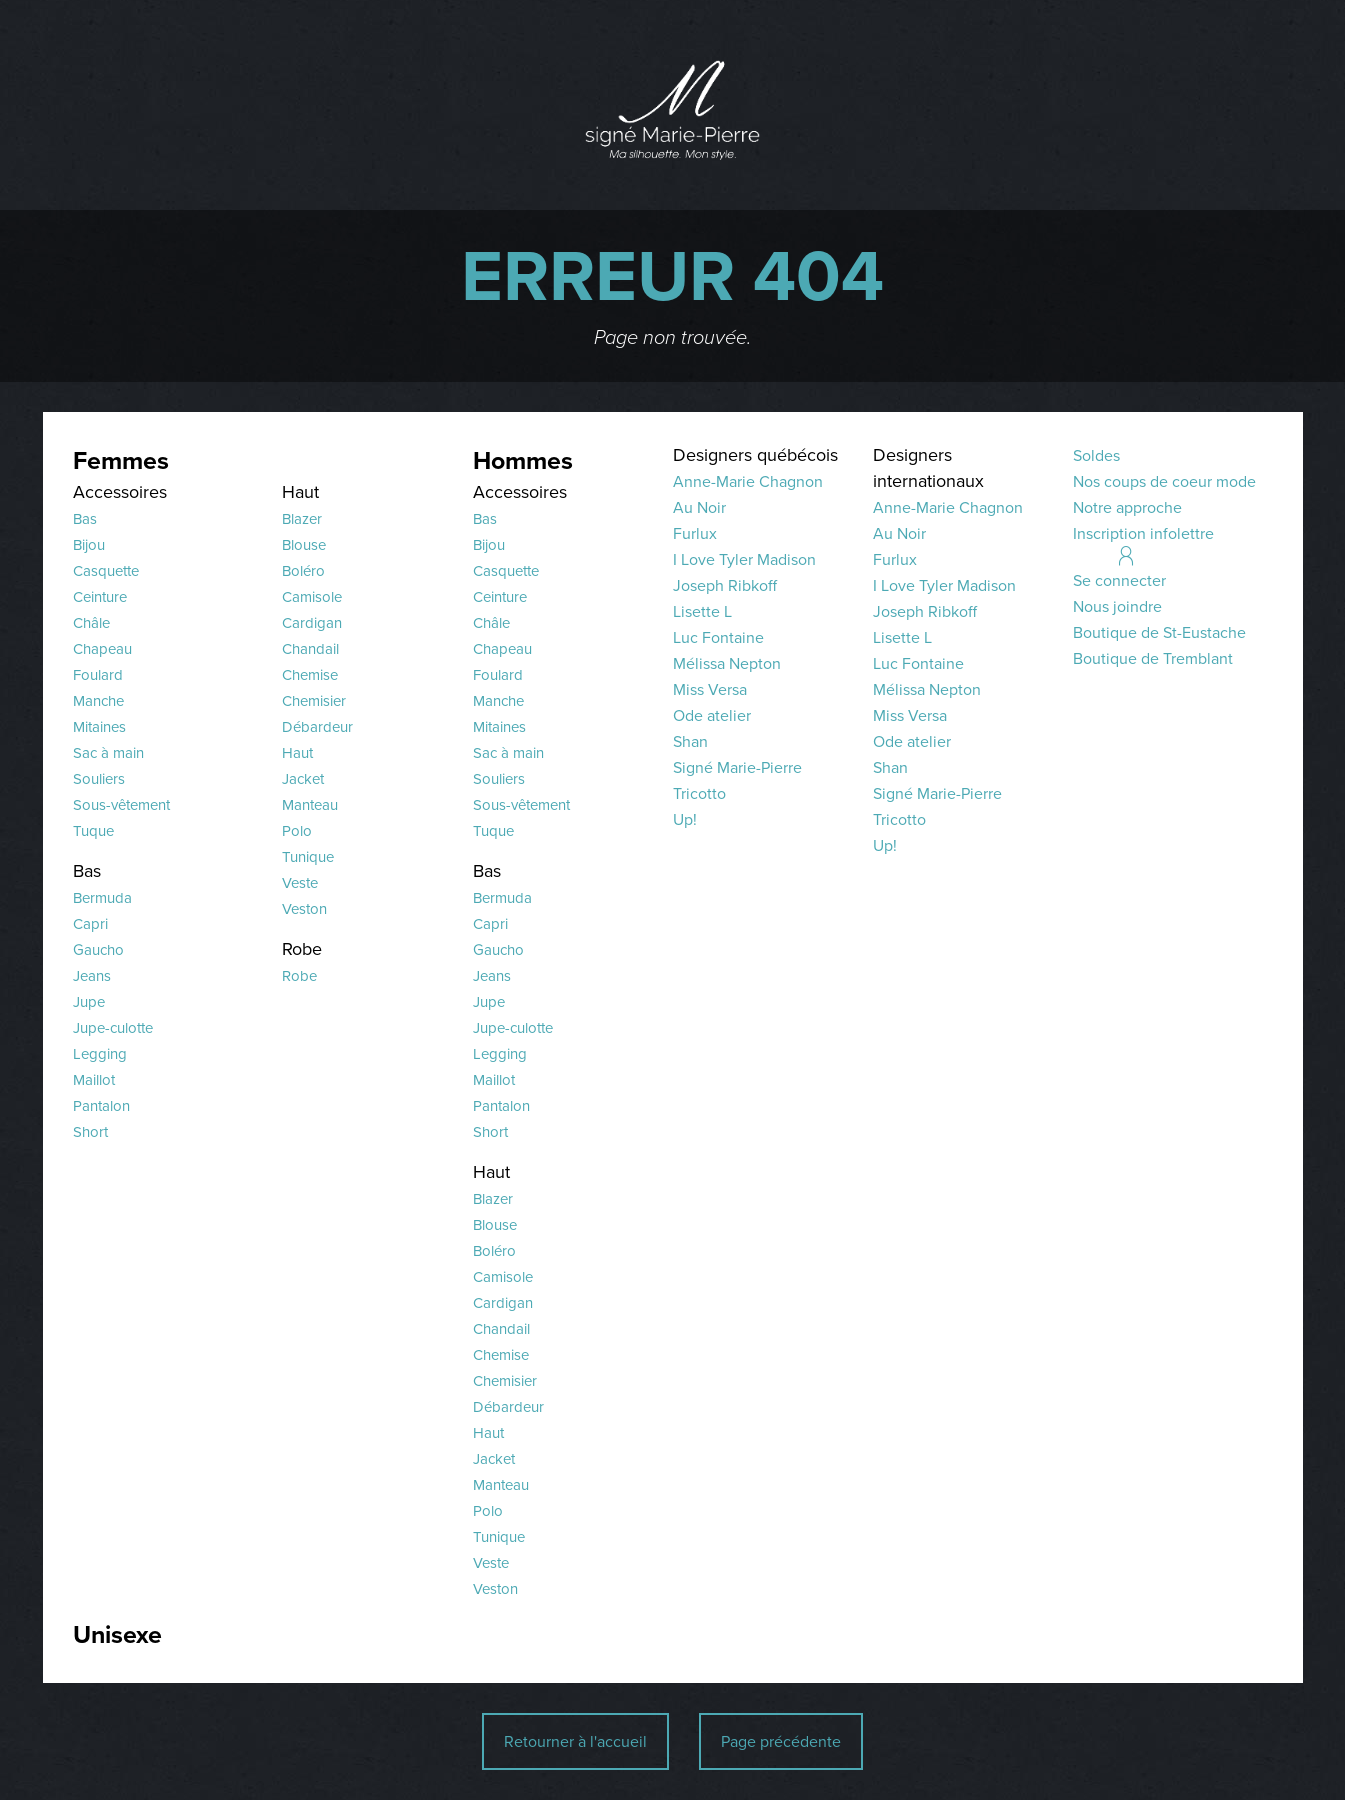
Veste (300, 883)
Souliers (99, 779)
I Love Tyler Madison (744, 559)
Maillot (94, 1080)
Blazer (302, 519)
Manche (98, 701)
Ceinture (100, 597)
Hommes (523, 460)
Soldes (1096, 455)
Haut (300, 492)
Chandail (310, 649)
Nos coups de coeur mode (1164, 481)
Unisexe (117, 1634)
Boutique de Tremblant (1153, 658)
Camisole (312, 597)
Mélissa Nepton (727, 663)
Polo (297, 831)
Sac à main (108, 753)
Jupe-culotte (113, 1028)
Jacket (303, 779)
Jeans (92, 976)
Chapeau (102, 649)
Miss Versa (710, 689)
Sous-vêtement (121, 805)
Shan (690, 741)
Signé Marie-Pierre (737, 767)
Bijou (89, 545)
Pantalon (101, 1106)
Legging (100, 1054)
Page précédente (781, 1741)
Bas (85, 519)
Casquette (106, 571)
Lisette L (702, 611)
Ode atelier (712, 715)
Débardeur (317, 727)
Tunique (308, 857)
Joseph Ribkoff (725, 585)
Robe (302, 949)
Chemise (310, 675)
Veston (304, 909)
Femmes (121, 460)
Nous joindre (1117, 606)
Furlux (695, 533)
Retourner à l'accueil (575, 1741)
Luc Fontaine (718, 637)
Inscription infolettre (1143, 533)
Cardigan (312, 623)
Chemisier (314, 701)
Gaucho (98, 950)
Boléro (303, 571)
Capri (90, 924)
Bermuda (102, 898)
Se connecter (1119, 580)
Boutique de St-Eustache (1159, 632)
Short (90, 1132)
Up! (685, 819)
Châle (91, 623)
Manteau (310, 805)
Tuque (93, 831)
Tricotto (699, 793)
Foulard (98, 675)
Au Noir (699, 507)
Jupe (89, 1002)
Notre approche (1127, 507)
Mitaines (99, 727)
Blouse (304, 545)
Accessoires (120, 492)
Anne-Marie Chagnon (748, 481)
